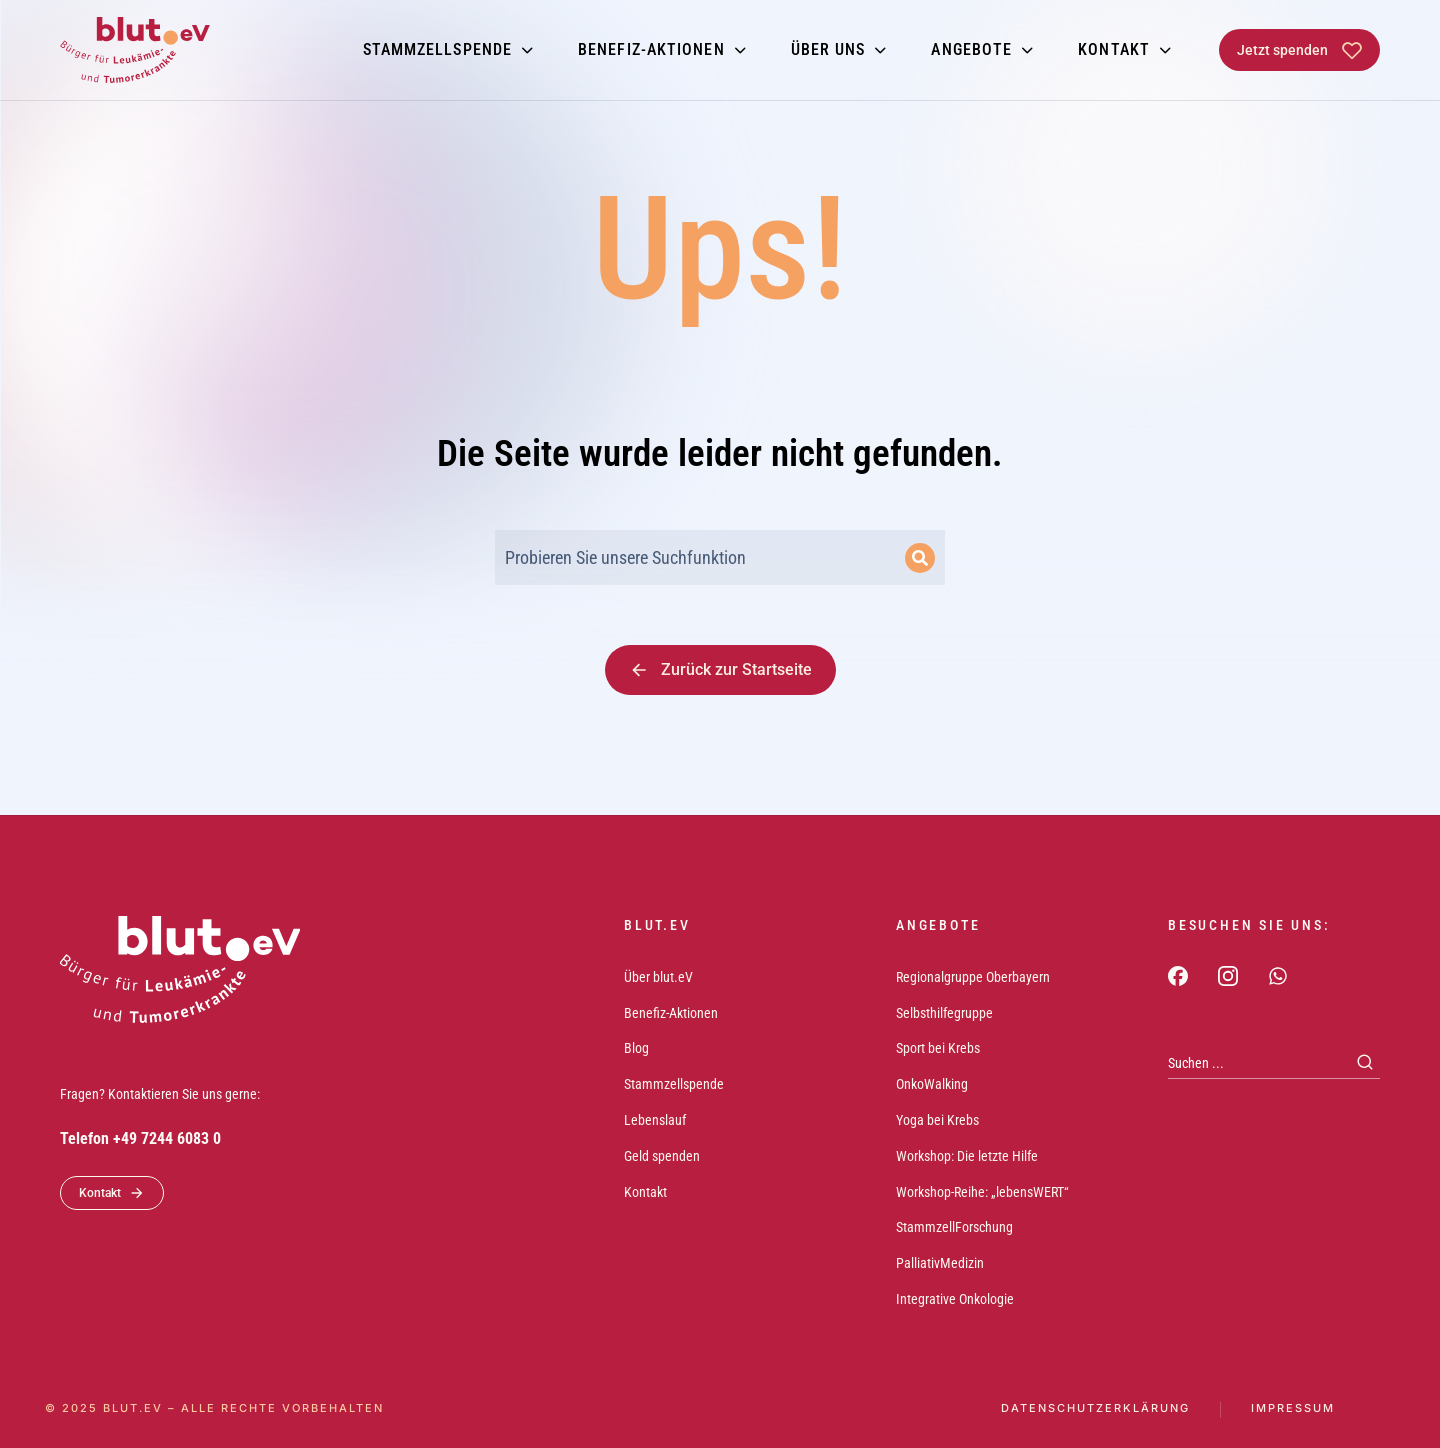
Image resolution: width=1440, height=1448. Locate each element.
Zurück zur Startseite (720, 670)
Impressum (1293, 1408)
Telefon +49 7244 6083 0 (140, 1138)
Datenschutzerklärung (1095, 1408)
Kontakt (112, 1193)
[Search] (920, 558)
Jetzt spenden (1299, 50)
